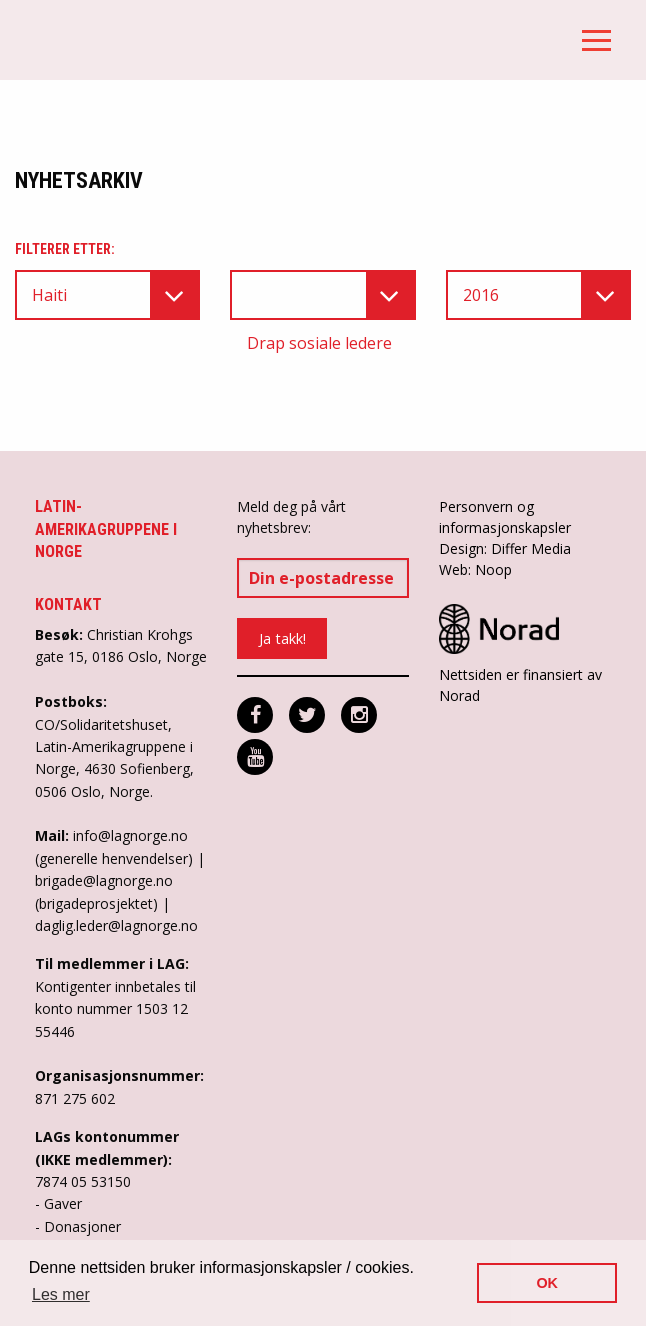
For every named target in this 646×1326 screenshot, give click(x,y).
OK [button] (547, 1283)
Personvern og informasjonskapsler (505, 517)
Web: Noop (475, 569)
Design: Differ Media (505, 548)
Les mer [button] (61, 1294)
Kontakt (68, 604)
